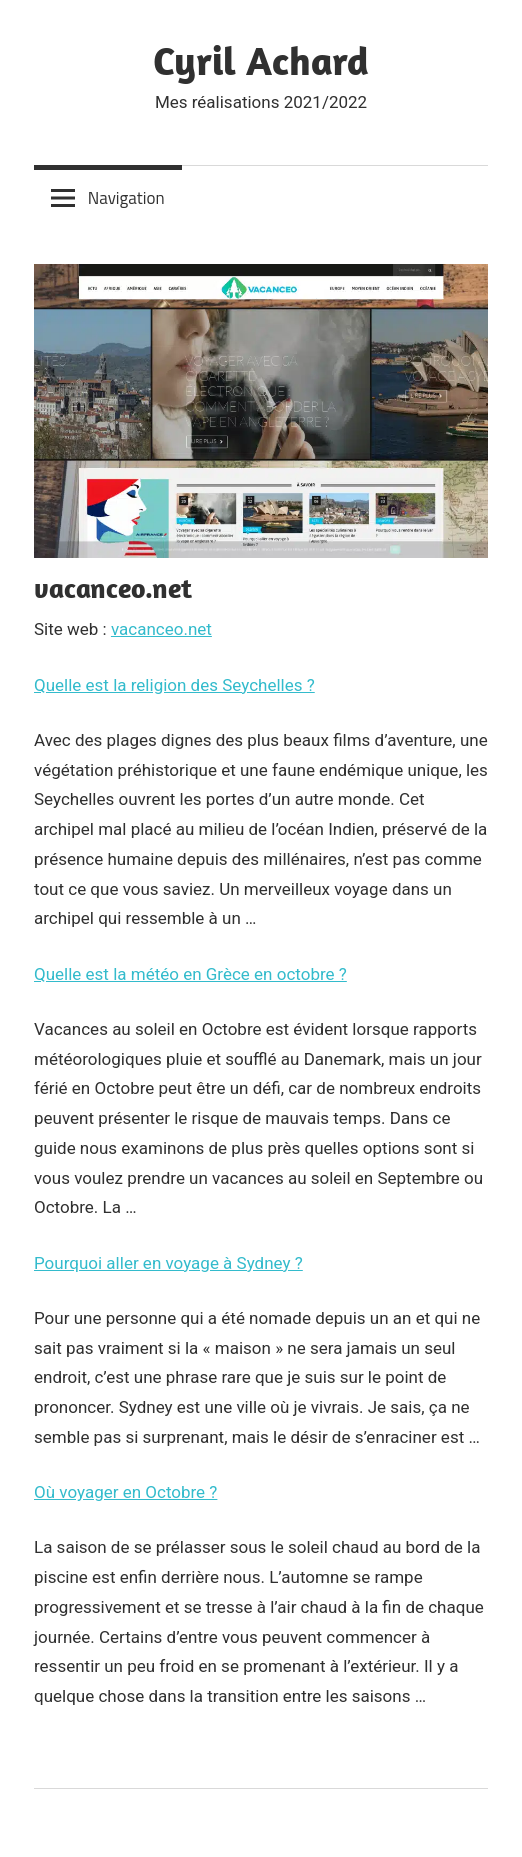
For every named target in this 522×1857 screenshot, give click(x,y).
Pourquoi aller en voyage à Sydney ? (168, 1263)
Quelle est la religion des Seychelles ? (174, 685)
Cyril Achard (261, 60)
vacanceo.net (161, 629)
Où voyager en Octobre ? (125, 1492)
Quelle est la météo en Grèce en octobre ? (190, 974)
